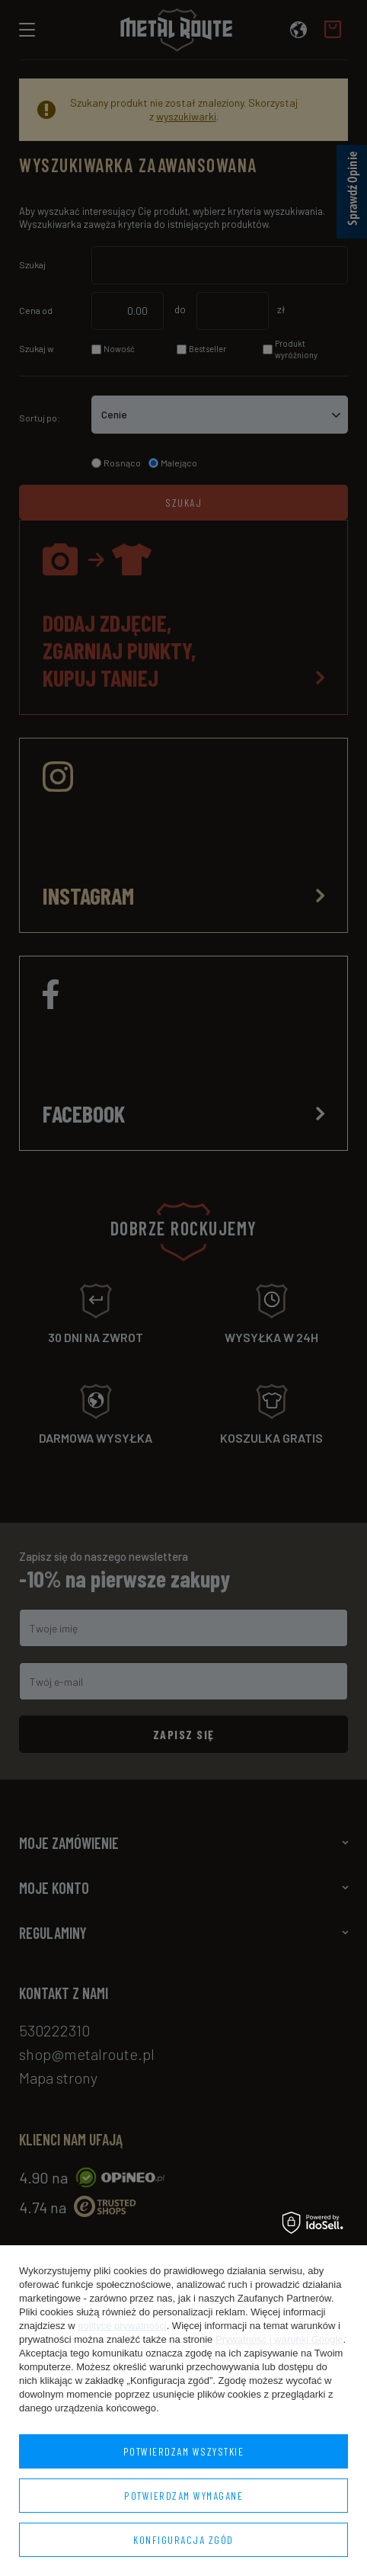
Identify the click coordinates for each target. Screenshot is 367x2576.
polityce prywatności (122, 2325)
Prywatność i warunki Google (279, 2339)
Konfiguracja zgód (183, 2539)
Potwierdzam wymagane (183, 2495)
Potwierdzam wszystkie (183, 2451)
